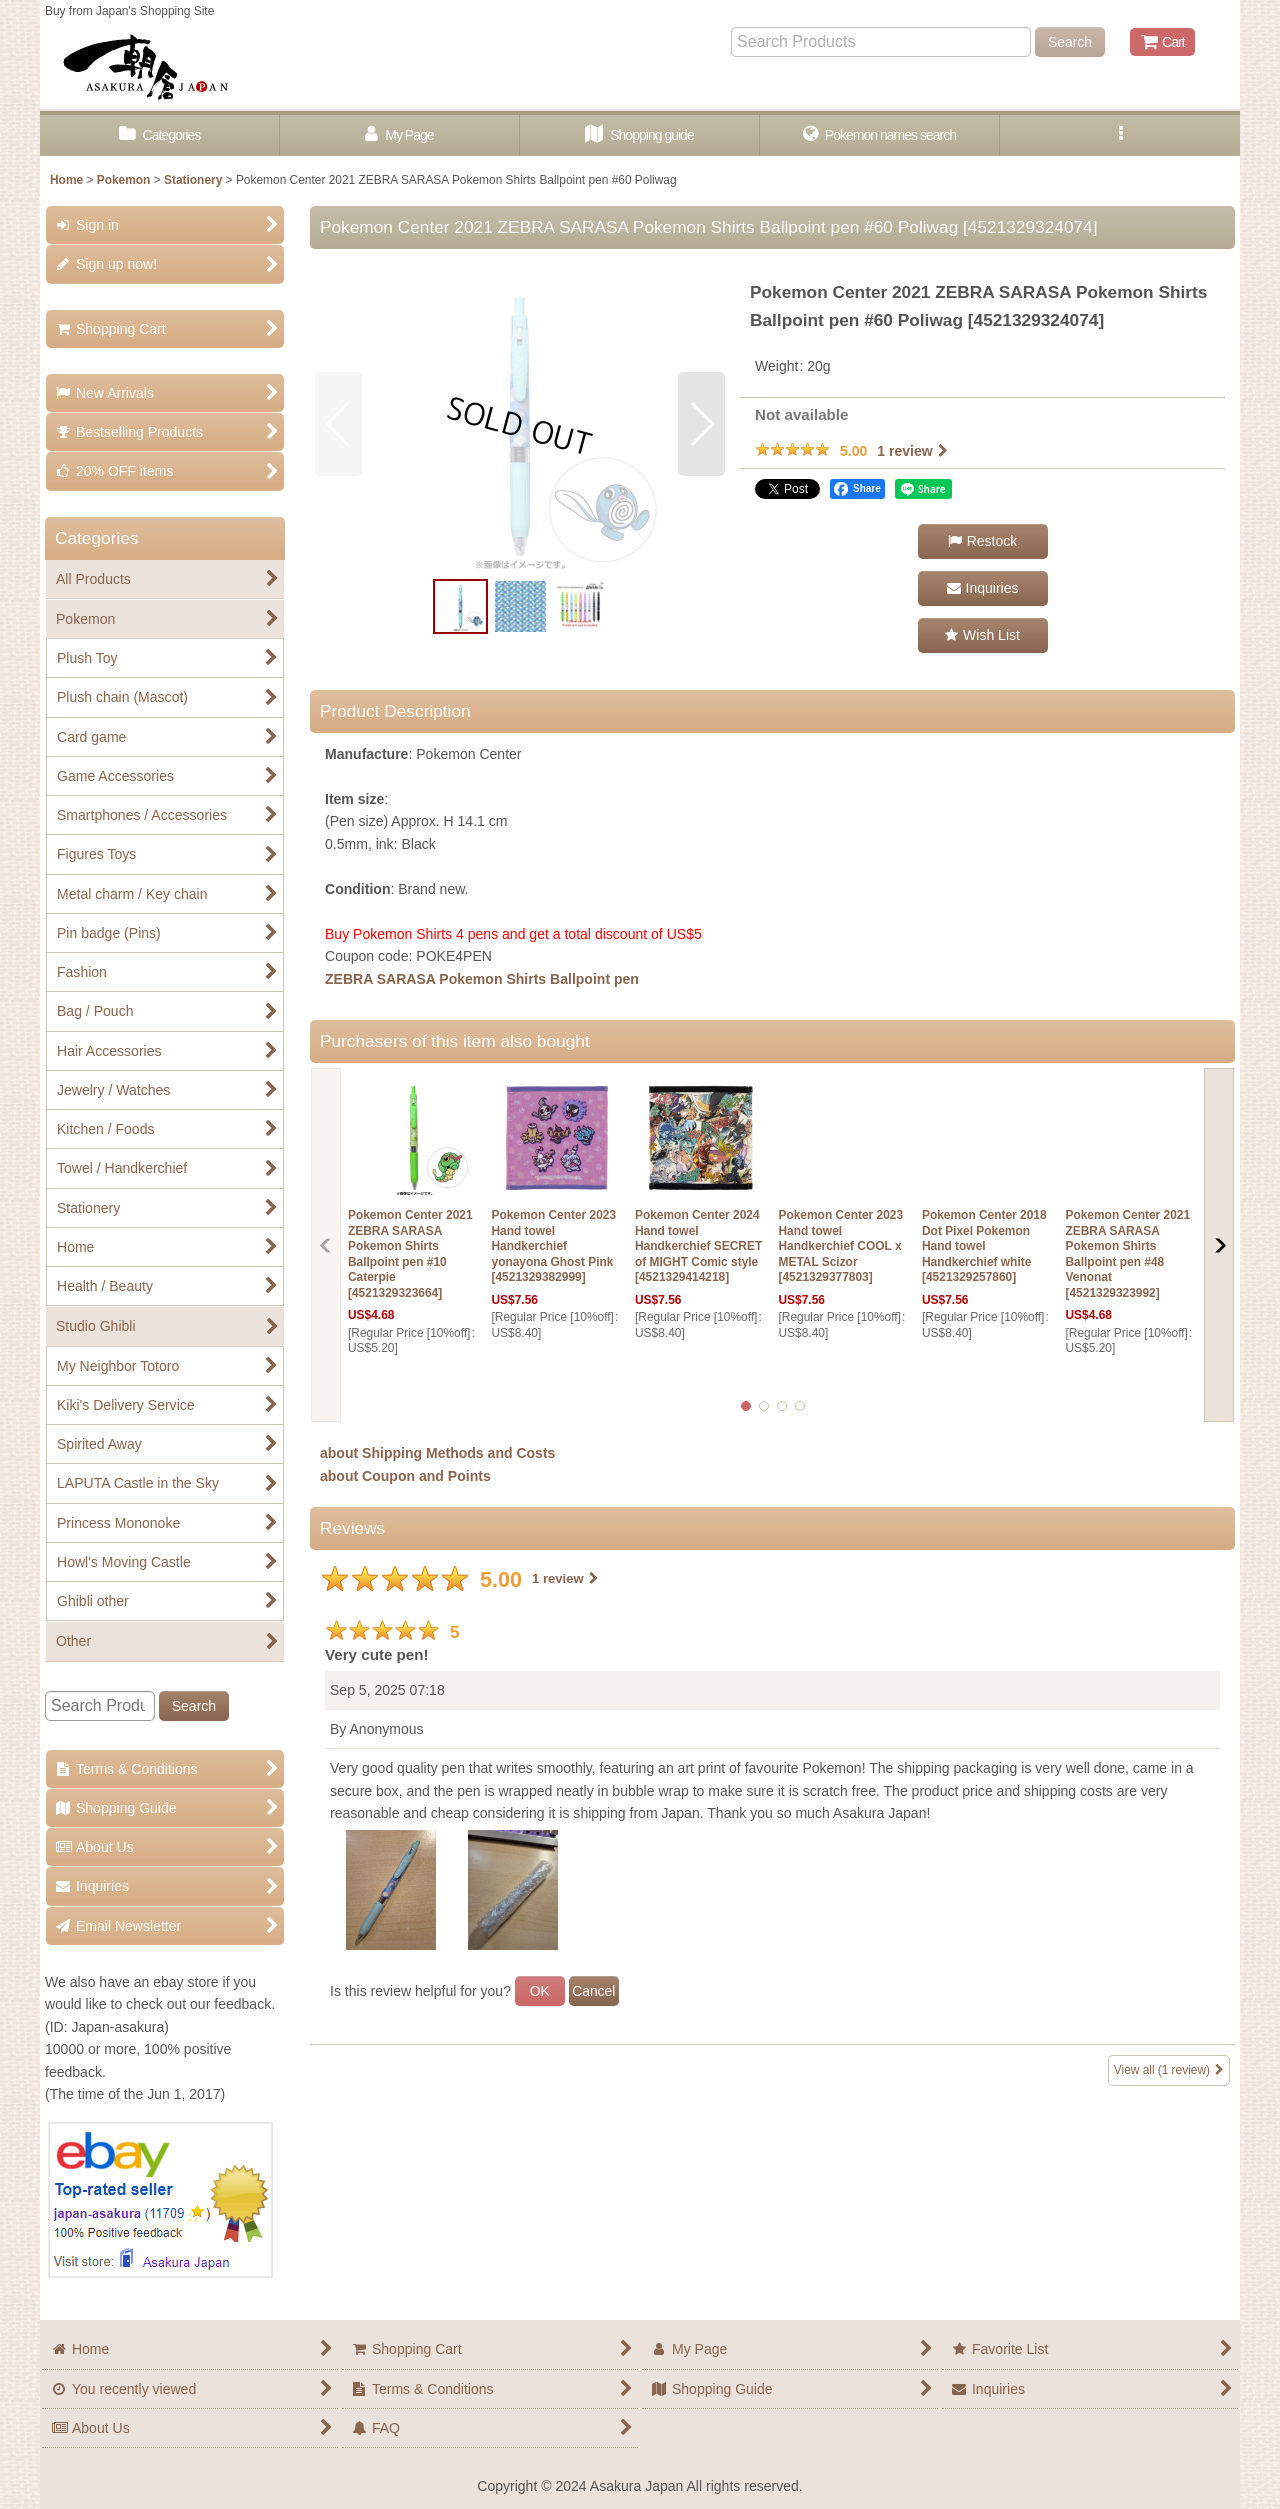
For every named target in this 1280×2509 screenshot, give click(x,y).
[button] (1120, 135)
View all (1169, 2070)
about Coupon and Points (405, 1476)
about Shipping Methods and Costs (437, 1453)
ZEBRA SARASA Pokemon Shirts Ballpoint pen (482, 979)
